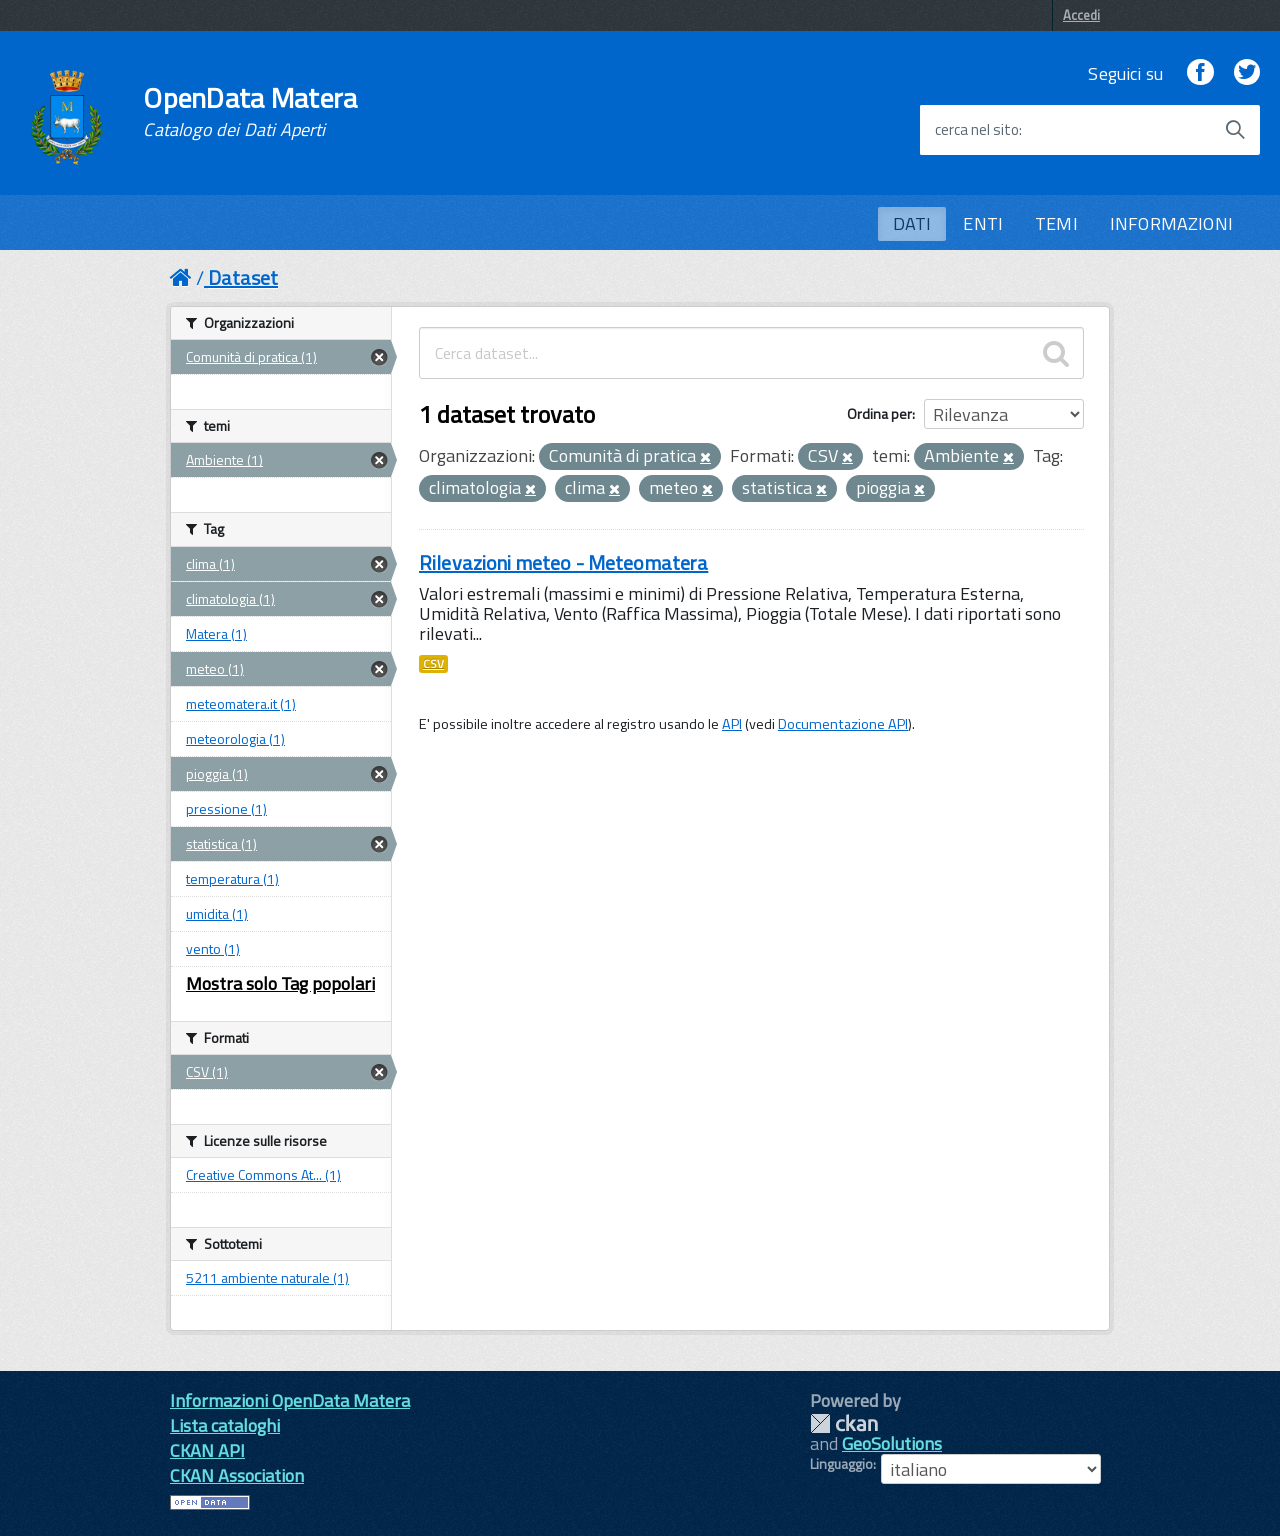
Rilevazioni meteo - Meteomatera (563, 562)
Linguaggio (841, 1464)
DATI (912, 223)
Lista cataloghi (225, 1425)
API (732, 724)
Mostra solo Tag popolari (280, 983)
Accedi (1081, 15)
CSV (433, 664)
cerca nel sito (977, 130)
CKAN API (207, 1450)
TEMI (1056, 223)
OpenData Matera (250, 112)
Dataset (243, 277)
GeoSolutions (892, 1443)
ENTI (983, 223)
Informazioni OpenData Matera (290, 1400)
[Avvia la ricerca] (1235, 130)
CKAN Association (237, 1475)
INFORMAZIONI (1171, 223)
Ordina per (879, 413)
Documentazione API (843, 724)
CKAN (844, 1423)
